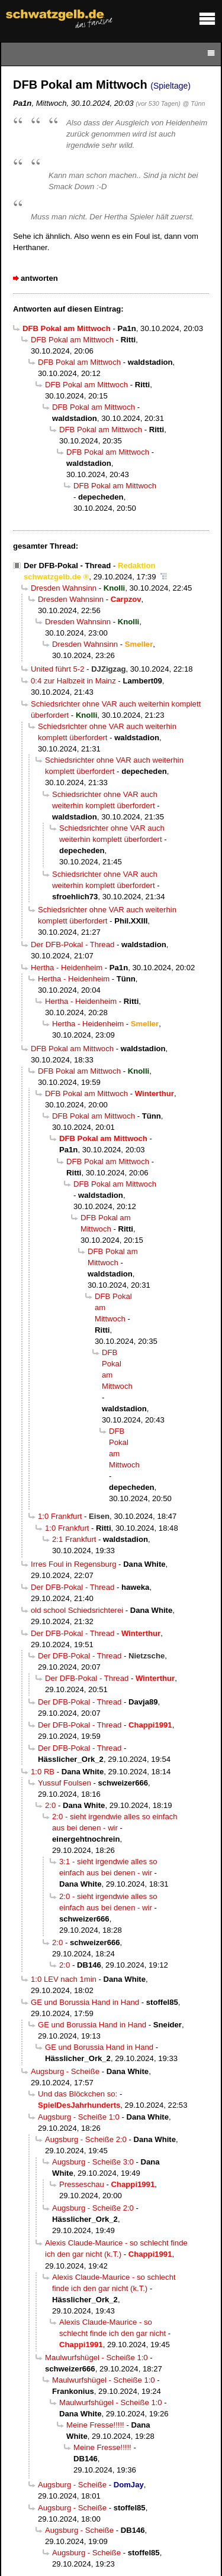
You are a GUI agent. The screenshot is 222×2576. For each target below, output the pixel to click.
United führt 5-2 (57, 669)
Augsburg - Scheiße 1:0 (79, 2116)
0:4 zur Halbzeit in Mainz (73, 680)
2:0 (50, 1805)
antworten (39, 278)
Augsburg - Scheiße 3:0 (93, 2161)
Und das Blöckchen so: (77, 2093)
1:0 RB (42, 1771)
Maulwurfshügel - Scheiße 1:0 (96, 2357)
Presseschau (81, 2184)
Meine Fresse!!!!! (95, 2425)
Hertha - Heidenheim (66, 967)
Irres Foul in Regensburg (73, 1564)
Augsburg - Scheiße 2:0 (86, 2139)
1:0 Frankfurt (60, 1516)
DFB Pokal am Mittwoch (72, 339)
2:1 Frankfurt (74, 1539)
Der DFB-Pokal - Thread (67, 565)
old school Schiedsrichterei (77, 1610)
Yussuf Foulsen (64, 1782)
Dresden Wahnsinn (63, 588)
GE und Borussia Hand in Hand (85, 2002)
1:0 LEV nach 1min (63, 1979)
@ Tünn (193, 103)
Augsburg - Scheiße (65, 2071)
